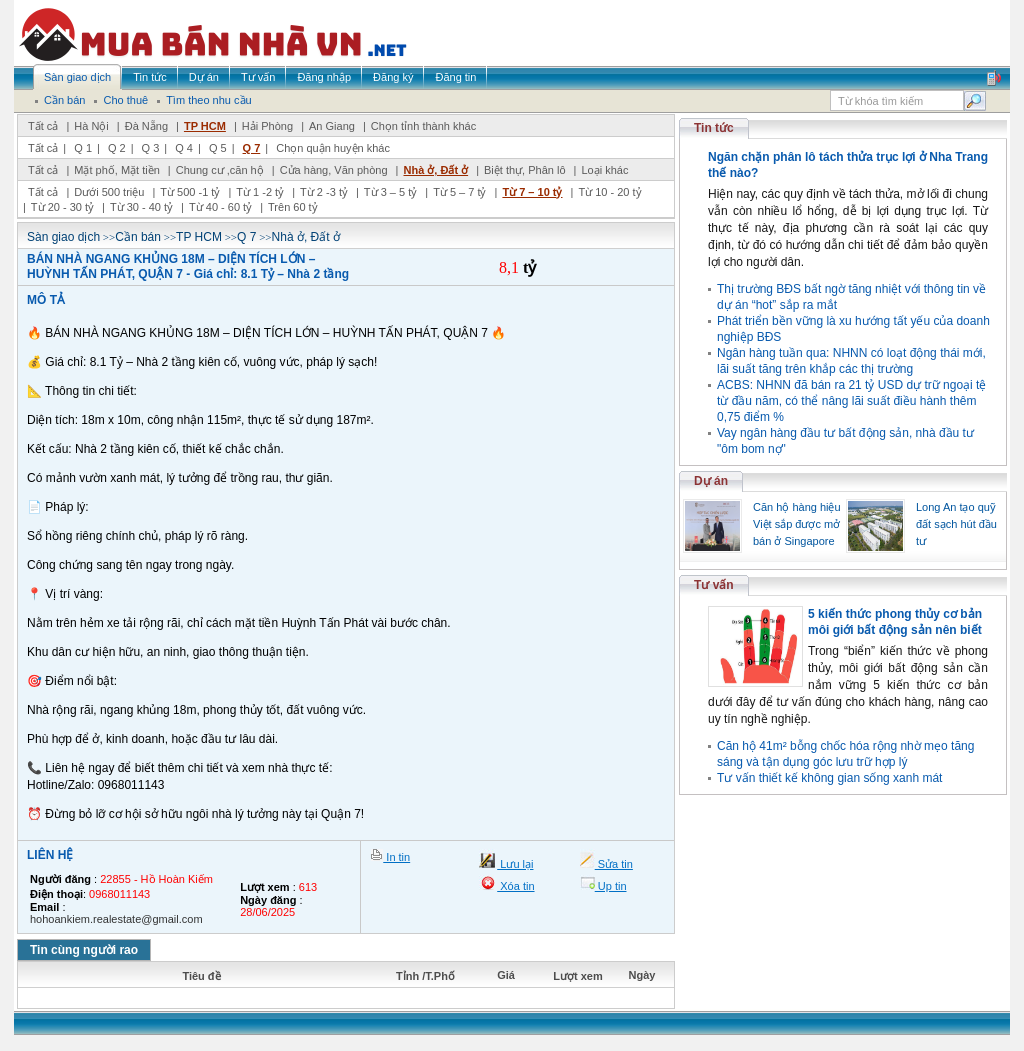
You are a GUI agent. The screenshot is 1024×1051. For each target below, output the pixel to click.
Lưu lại (515, 864)
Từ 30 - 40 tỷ (141, 207)
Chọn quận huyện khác (333, 148)
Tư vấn (714, 585)
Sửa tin (614, 864)
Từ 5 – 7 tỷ (459, 192)
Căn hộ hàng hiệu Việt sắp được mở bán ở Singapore (797, 524)
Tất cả (43, 126)
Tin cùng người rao (84, 950)
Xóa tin (515, 886)
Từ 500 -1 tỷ (190, 192)
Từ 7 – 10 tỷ (532, 192)
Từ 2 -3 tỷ (324, 192)
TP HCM (205, 126)
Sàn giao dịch (63, 237)
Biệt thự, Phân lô (525, 170)
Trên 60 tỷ (293, 207)
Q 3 (151, 148)
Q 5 (218, 148)
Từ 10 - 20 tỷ (609, 192)
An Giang (332, 126)
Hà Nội (91, 126)
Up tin (611, 886)
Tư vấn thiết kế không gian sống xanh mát (829, 778)
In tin (396, 857)
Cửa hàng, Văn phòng (334, 170)
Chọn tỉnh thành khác (423, 126)
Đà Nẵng (146, 126)
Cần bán (138, 237)
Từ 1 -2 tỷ (260, 192)
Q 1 (83, 148)
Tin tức (714, 128)
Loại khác (604, 170)
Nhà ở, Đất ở (435, 170)
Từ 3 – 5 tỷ (390, 192)
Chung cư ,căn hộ (220, 170)
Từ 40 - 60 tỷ (220, 207)
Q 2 (117, 148)
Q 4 (184, 148)
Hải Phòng (267, 126)
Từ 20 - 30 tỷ (62, 207)
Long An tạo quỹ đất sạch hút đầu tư (956, 524)
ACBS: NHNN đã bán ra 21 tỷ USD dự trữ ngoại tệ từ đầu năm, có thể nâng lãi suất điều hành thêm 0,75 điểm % (851, 401)
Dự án (711, 481)
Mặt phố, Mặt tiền (117, 170)
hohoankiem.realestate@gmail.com (116, 919)
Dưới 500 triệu (109, 192)
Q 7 (252, 148)
